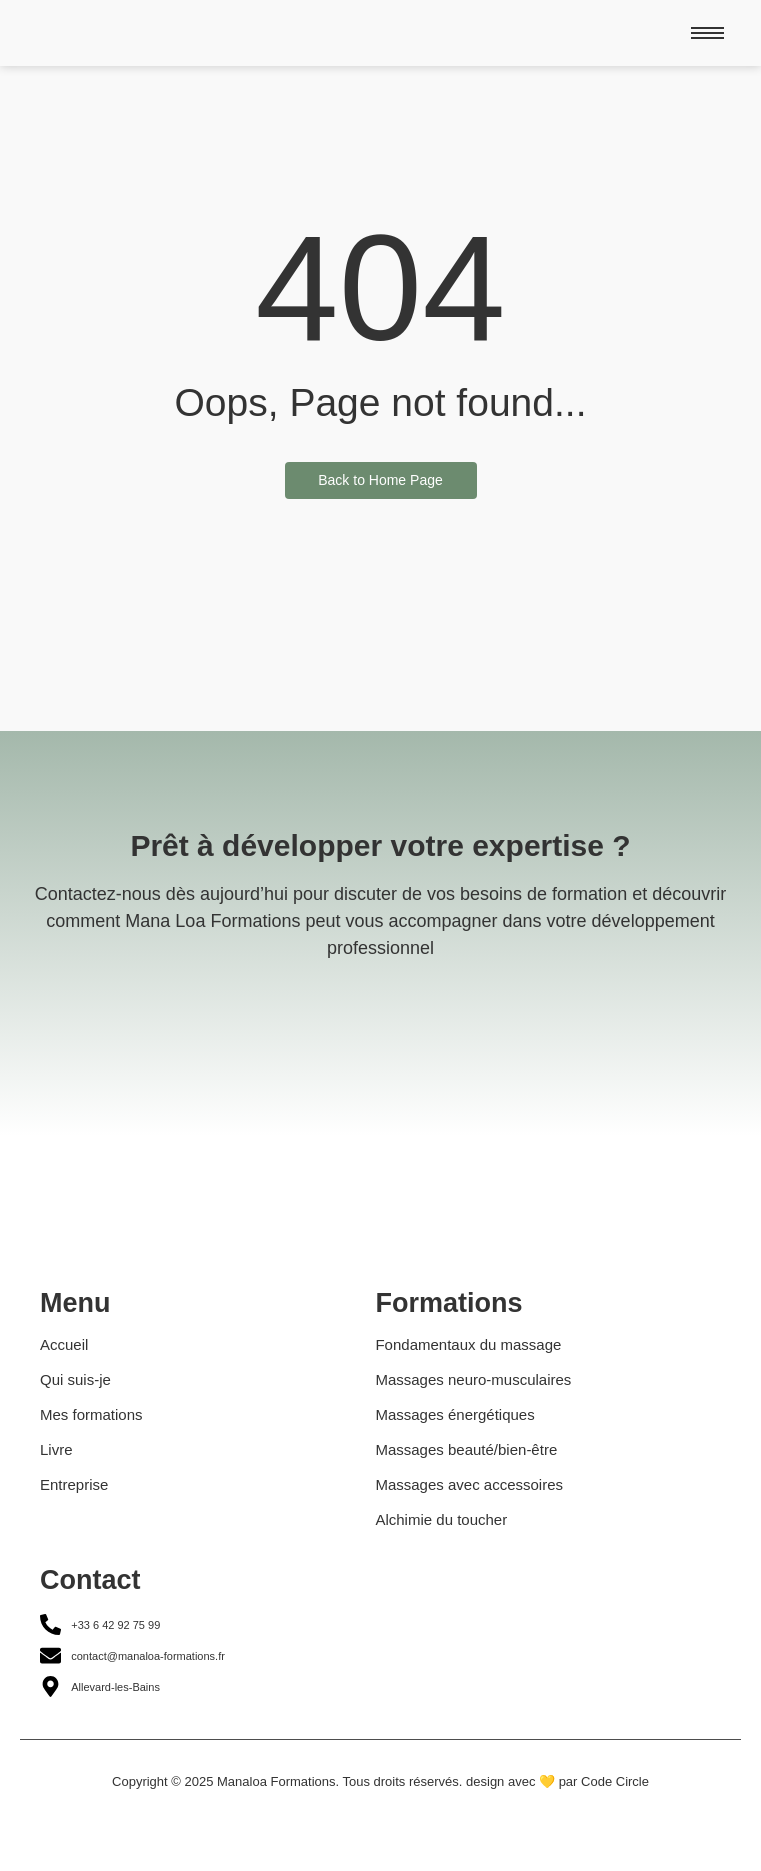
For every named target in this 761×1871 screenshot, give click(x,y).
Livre (56, 1449)
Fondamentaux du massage (468, 1344)
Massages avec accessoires (469, 1484)
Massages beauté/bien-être (466, 1449)
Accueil (64, 1344)
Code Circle (615, 1781)
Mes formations (91, 1414)
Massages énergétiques (454, 1414)
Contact (90, 1580)
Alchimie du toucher (441, 1519)
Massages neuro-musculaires (473, 1379)
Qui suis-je (75, 1379)
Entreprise (74, 1484)
